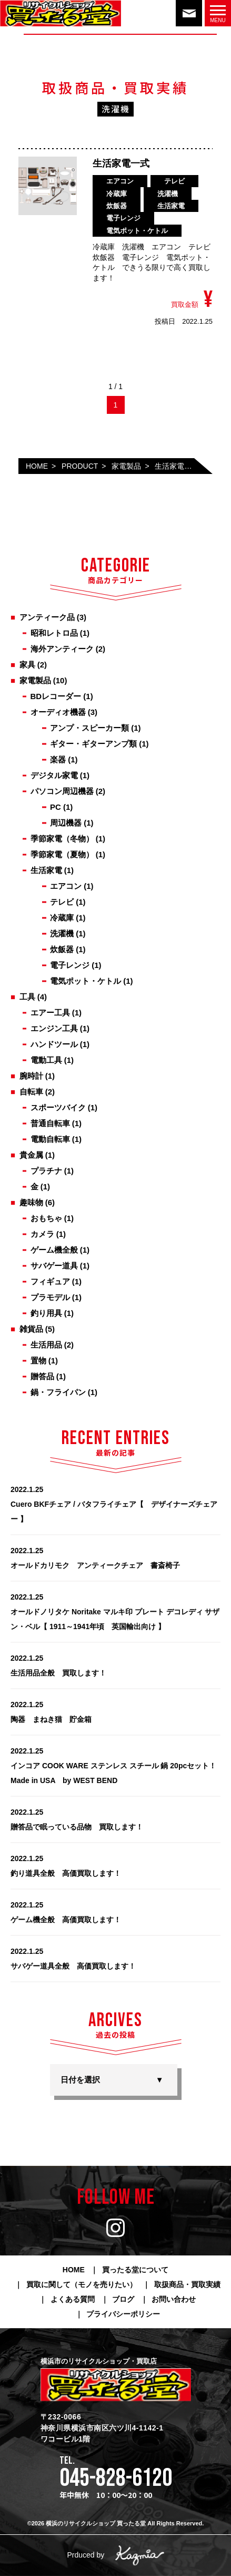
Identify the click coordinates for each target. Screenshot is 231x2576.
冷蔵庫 (62, 917)
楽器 (58, 759)
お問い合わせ (174, 2299)
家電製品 (35, 680)
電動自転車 (50, 1139)
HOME (74, 2269)
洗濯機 (62, 933)
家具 (27, 664)
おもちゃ (46, 1218)
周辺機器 (66, 822)
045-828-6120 (115, 2478)
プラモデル (50, 1297)
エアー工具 (50, 1012)
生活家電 (46, 870)
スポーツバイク (58, 1107)
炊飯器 (62, 949)
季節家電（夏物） (62, 854)
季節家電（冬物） (62, 838)
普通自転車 (50, 1123)
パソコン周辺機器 (62, 791)
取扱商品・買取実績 (187, 2284)
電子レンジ (69, 965)
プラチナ (46, 1170)
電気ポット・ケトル (85, 980)
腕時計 (31, 1075)
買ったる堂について (135, 2269)
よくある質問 (73, 2299)
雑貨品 (31, 1328)
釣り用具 (46, 1313)
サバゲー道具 (54, 1265)
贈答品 (42, 1376)
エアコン (66, 886)
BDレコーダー (56, 696)
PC (55, 806)
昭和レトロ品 (54, 632)
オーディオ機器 (58, 712)
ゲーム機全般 (54, 1249)
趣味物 (31, 1202)
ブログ (123, 2299)
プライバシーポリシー (123, 2314)
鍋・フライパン (58, 1392)
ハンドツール (54, 1044)
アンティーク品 (47, 617)
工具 (27, 996)
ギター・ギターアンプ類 (93, 743)
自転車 (31, 1091)
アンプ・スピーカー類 (89, 727)
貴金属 (31, 1154)
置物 (38, 1360)
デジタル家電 (54, 775)
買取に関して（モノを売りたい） (81, 2284)
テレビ (62, 901)
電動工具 (46, 1059)
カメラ (42, 1233)
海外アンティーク (62, 648)
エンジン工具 (54, 1028)
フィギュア (50, 1281)
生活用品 (46, 1344)
